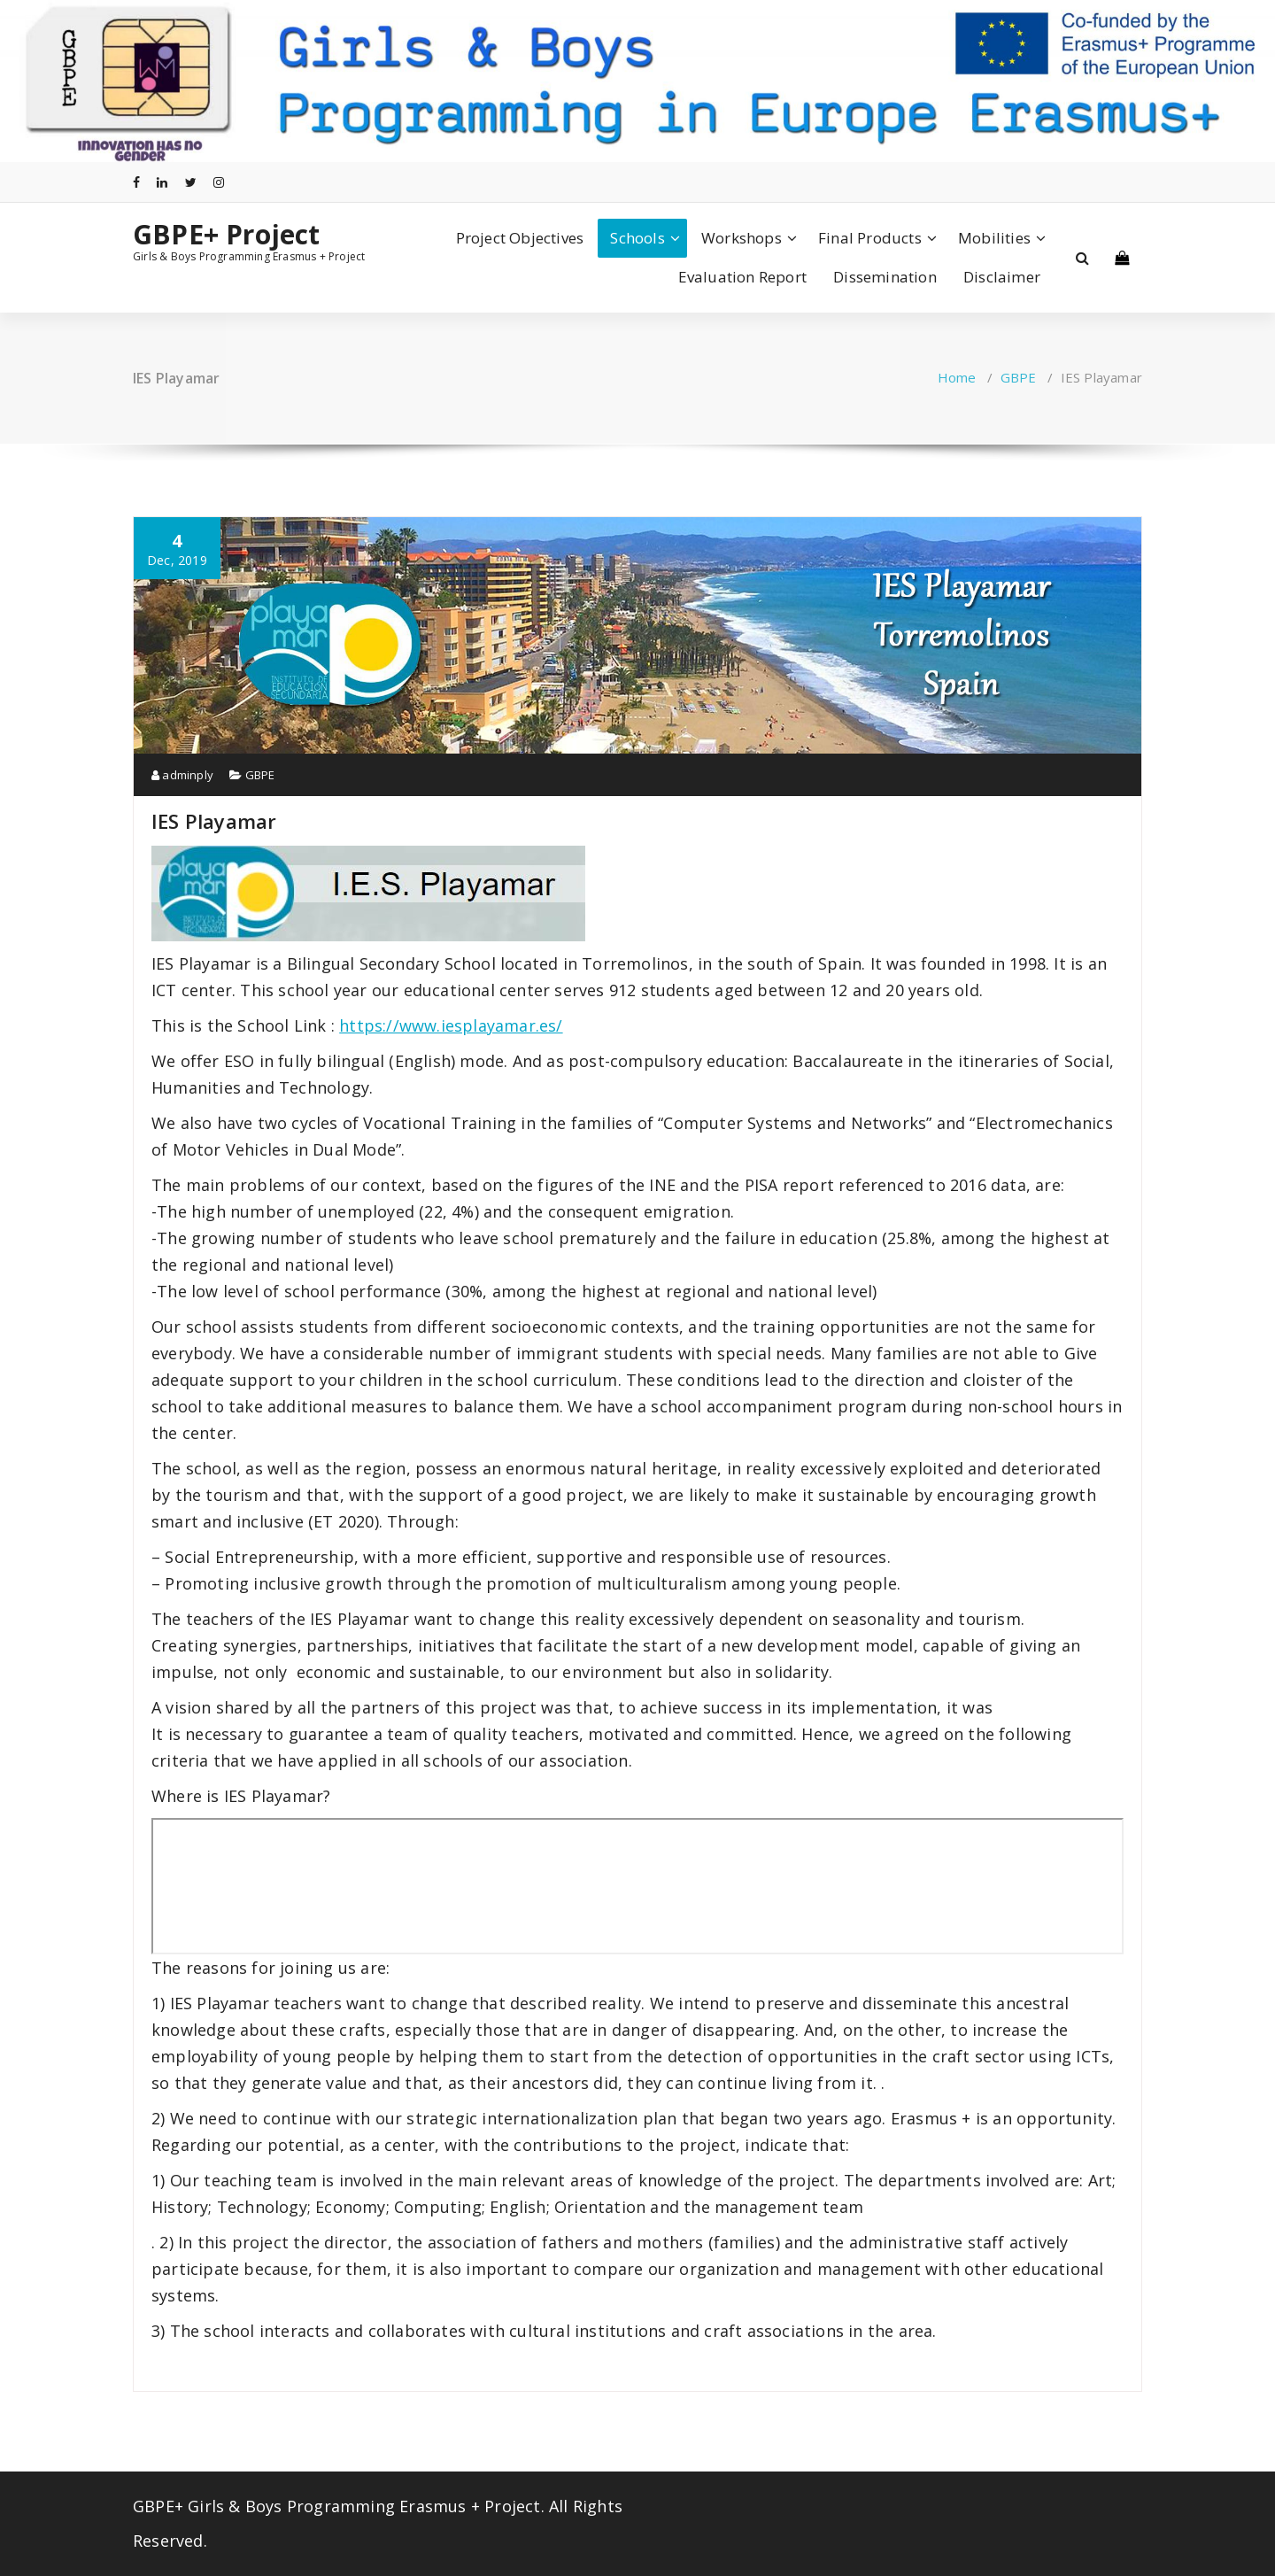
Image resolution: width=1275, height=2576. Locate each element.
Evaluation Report (742, 277)
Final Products (870, 238)
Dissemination (885, 277)
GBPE (1019, 377)
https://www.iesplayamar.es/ (450, 1025)
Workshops (741, 238)
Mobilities (994, 238)
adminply (182, 775)
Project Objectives (520, 238)
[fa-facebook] (136, 182)
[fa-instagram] (218, 182)
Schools (637, 238)
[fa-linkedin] (162, 182)
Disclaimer (1001, 277)
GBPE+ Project (227, 235)
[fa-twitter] (191, 182)
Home (957, 377)
